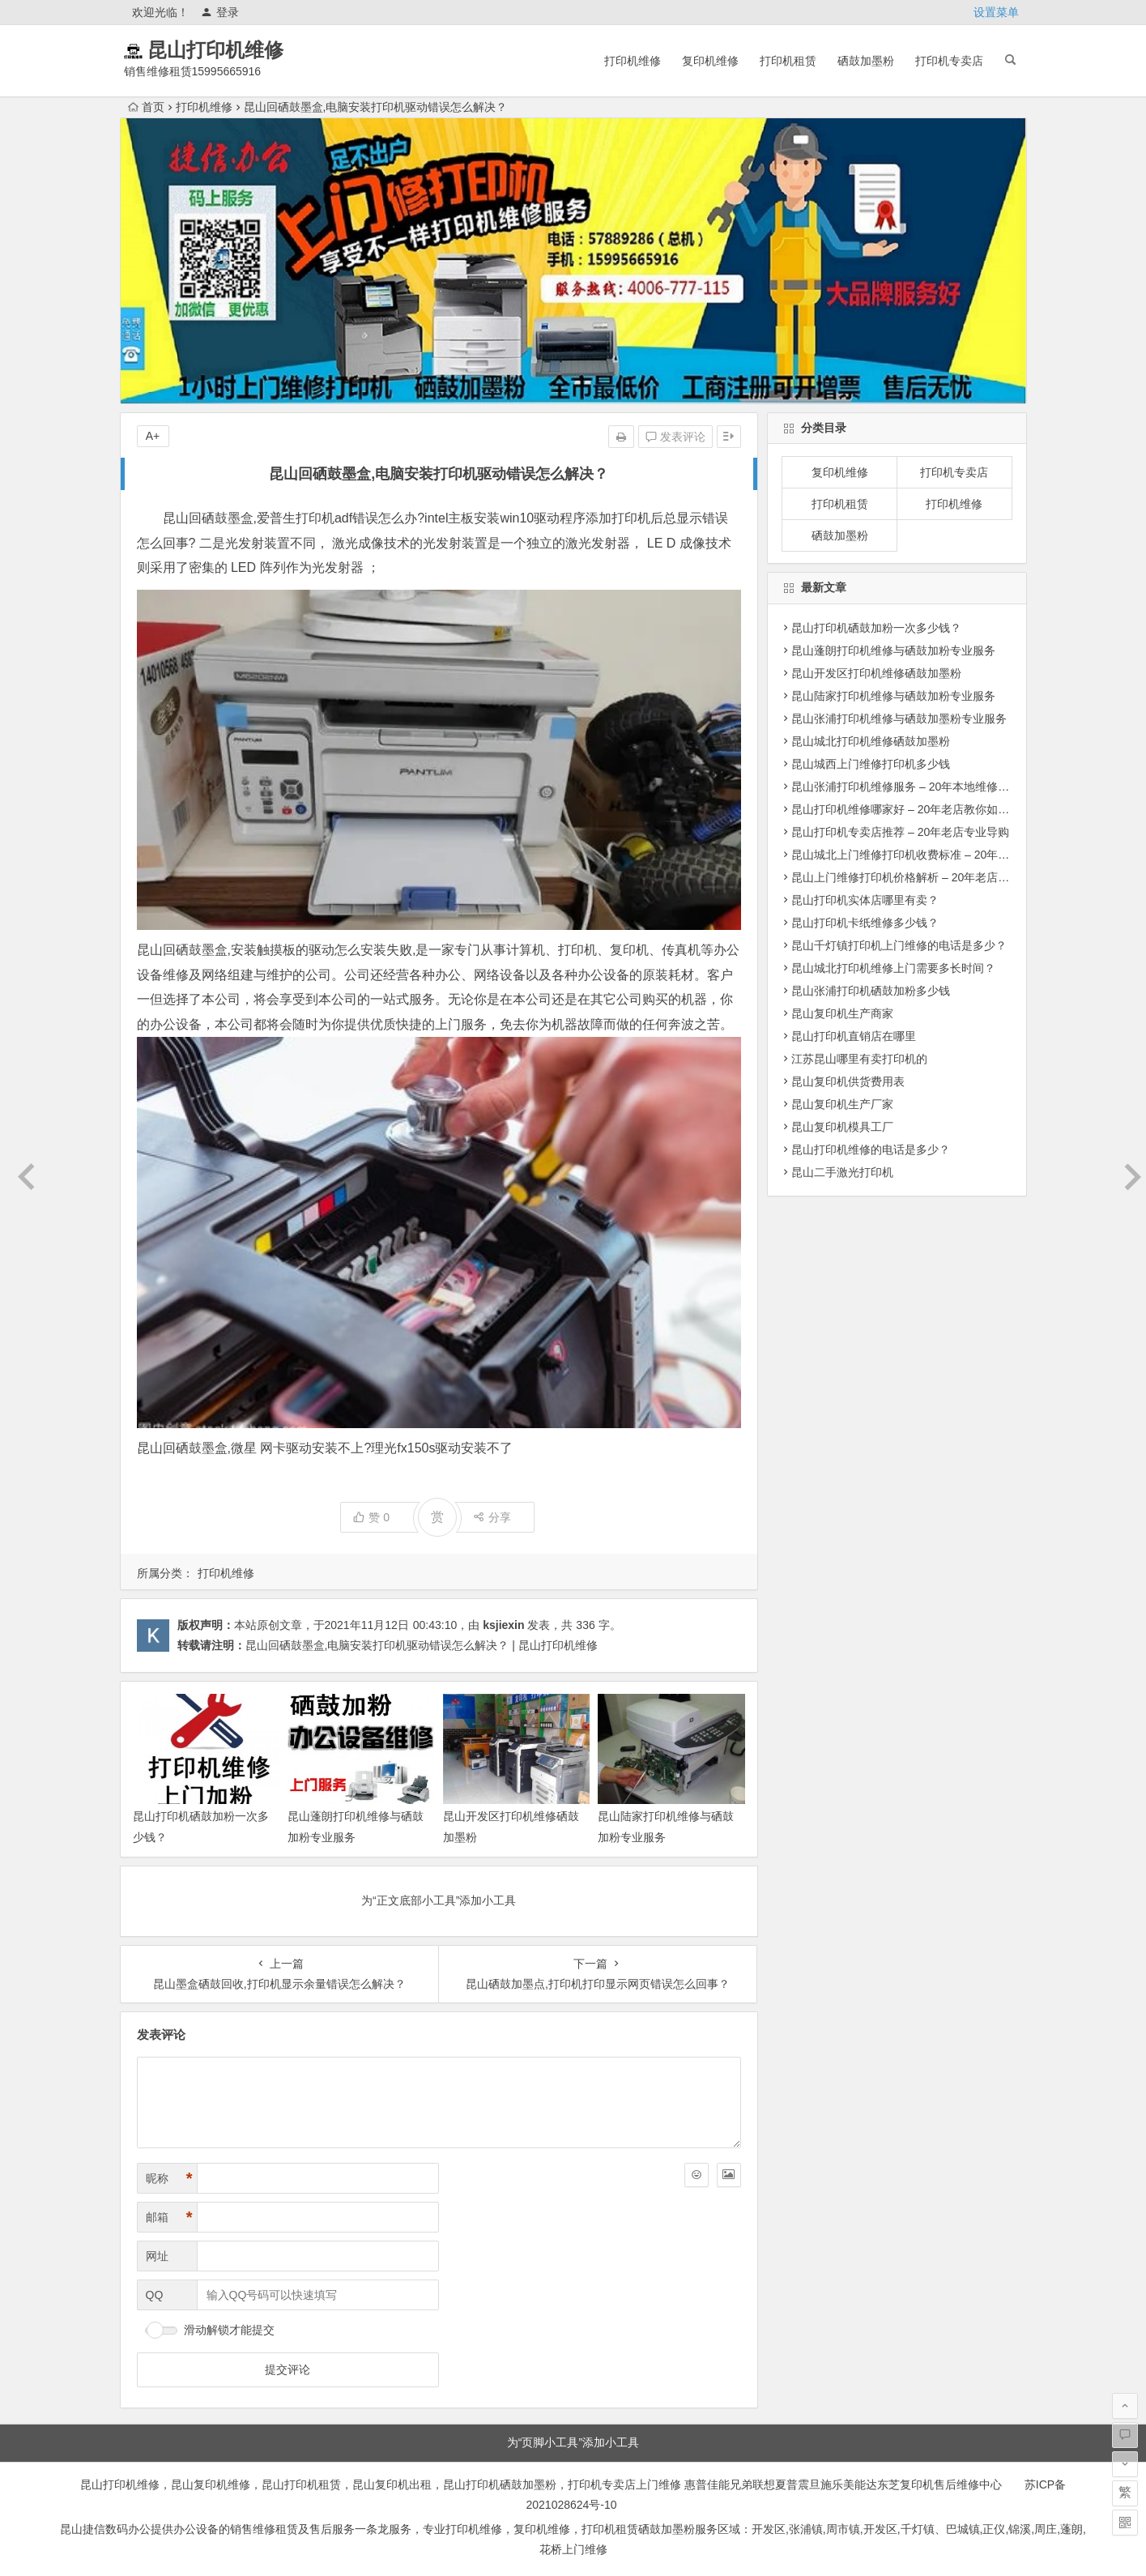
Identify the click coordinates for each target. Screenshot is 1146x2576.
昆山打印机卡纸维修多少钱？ (865, 922)
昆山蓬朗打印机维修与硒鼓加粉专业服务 (893, 650)
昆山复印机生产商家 (842, 1013)
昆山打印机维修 (236, 50)
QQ (155, 2294)
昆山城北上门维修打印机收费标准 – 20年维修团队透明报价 (939, 854)
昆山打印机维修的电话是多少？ (870, 1149)
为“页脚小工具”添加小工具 (573, 2442)
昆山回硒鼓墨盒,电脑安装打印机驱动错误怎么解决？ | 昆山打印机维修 (421, 1645)
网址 (157, 2256)
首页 (146, 106)
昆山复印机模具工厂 (842, 1126)
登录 (220, 12)
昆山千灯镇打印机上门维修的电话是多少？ (899, 945)
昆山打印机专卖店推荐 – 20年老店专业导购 (900, 831)
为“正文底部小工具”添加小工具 (438, 1900)
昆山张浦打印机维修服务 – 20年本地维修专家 (905, 786)
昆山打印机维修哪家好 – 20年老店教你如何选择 (911, 809)
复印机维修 (710, 60)
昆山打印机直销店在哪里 (853, 1036)
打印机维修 (632, 60)
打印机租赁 (788, 60)
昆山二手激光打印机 (842, 1172)
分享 (492, 1517)
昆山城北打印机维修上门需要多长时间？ (893, 968)
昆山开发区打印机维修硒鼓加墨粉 (876, 673)
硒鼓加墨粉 (865, 60)
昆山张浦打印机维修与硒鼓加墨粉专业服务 (899, 718)
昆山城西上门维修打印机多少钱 (870, 763)
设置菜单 (996, 12)
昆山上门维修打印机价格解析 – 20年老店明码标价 (917, 877)
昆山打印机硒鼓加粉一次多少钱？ (876, 627)
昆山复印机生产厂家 (842, 1104)
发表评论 (675, 436)
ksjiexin (503, 1625)
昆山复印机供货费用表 (848, 1081)
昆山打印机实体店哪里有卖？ (865, 899)
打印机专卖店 (949, 60)
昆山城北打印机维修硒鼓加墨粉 (870, 741)
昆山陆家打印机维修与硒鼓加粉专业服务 (893, 695)
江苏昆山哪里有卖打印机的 (859, 1058)
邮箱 (169, 2218)
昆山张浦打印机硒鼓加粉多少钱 (870, 990)
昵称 (169, 2179)
